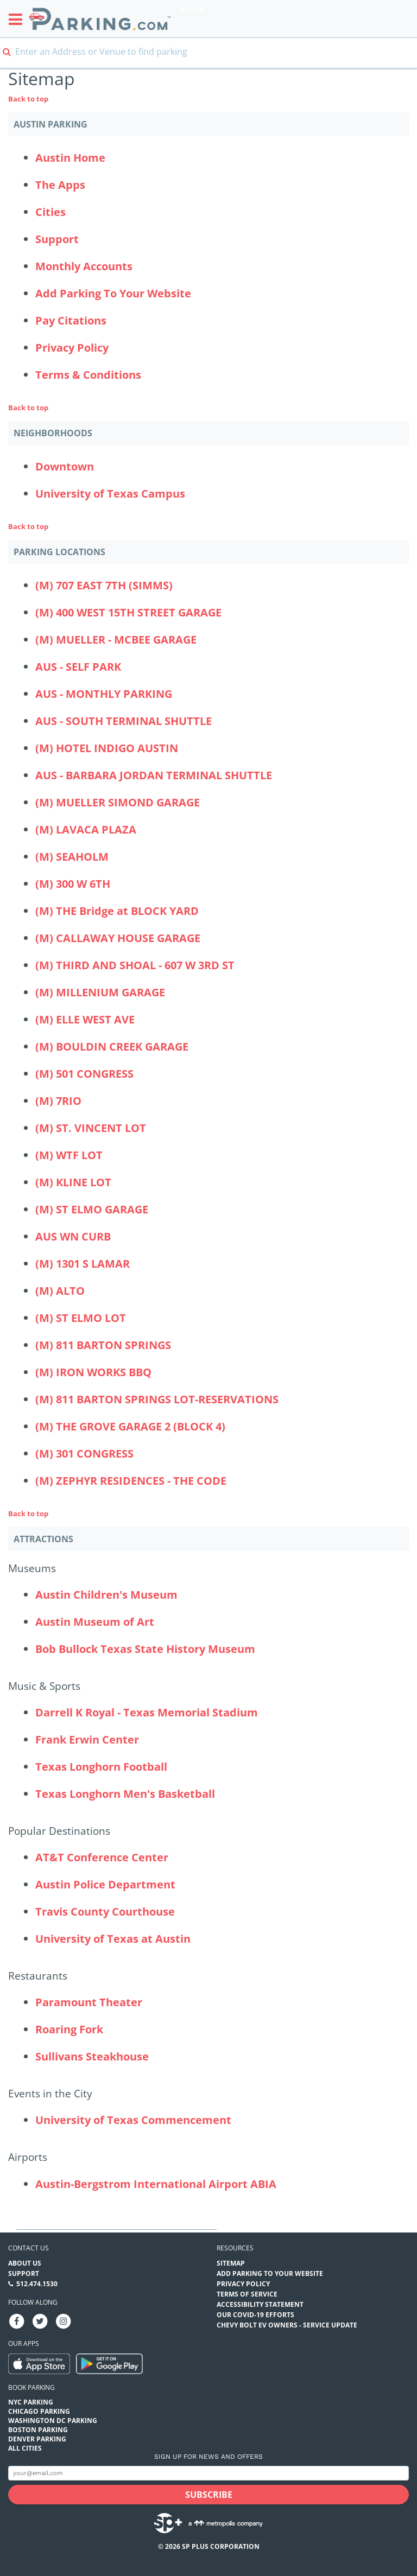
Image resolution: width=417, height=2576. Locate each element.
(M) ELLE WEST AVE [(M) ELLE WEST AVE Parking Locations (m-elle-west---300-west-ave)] (85, 1019)
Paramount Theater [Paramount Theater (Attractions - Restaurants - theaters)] (88, 2002)
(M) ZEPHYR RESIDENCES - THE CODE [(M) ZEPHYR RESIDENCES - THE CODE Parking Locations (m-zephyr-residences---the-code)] (130, 1480)
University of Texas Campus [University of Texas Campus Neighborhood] (110, 493)
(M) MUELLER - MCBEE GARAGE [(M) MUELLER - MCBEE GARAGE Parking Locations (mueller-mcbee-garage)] (116, 639)
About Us (24, 2263)
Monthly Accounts (83, 266)
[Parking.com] (99, 18)
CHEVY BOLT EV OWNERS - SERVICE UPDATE (287, 2325)
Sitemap (231, 2263)
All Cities (25, 2448)
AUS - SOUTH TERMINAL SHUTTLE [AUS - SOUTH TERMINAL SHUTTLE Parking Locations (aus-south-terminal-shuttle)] (123, 721)
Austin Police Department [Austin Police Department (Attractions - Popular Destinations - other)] (105, 1884)
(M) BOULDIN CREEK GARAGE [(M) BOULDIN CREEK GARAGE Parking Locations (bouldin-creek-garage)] (111, 1046)
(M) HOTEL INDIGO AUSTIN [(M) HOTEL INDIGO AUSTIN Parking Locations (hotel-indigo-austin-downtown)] (106, 748)
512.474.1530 (37, 2283)
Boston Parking (38, 2429)
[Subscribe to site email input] (208, 2473)
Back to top (28, 99)
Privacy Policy (72, 347)
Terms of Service (247, 2294)
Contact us (28, 2248)
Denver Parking (37, 2439)
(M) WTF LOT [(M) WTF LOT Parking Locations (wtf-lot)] (69, 1155)
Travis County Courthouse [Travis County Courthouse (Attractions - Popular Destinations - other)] (105, 1911)
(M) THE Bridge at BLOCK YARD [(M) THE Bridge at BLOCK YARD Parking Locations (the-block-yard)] (117, 911)
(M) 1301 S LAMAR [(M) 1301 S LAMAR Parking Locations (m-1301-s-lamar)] (82, 1263)
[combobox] (208, 58)
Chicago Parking (39, 2411)
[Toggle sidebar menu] (19, 19)
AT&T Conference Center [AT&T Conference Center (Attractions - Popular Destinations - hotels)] (101, 1857)
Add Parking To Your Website (113, 293)
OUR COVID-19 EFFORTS (255, 2314)
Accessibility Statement (260, 2304)
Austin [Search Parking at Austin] (192, 9)
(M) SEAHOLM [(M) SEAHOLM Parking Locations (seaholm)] (72, 856)
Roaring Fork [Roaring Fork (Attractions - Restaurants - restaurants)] (69, 2029)
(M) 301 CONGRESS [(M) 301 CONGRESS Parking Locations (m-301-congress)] (84, 1453)
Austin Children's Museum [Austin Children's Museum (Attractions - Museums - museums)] (106, 1594)
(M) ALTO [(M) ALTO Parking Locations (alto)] (60, 1290)
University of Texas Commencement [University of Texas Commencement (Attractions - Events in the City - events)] (133, 2120)
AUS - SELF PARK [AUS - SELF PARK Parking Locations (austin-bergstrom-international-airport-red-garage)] (78, 666)
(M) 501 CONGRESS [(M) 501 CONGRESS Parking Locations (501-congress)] (84, 1073)
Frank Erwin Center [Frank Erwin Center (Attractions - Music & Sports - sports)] (87, 1739)
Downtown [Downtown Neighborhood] (64, 466)
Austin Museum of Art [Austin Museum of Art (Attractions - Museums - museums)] (94, 1621)
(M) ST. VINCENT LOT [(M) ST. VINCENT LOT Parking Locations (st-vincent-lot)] (90, 1128)
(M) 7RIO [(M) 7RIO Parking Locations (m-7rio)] (58, 1100)
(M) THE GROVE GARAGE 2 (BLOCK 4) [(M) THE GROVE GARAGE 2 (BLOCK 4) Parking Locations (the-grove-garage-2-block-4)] (130, 1426)
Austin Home (70, 157)
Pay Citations (70, 320)
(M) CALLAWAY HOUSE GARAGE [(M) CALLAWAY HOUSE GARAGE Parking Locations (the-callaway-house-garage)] (117, 938)
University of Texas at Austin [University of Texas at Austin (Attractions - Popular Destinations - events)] (113, 1938)
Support (57, 239)
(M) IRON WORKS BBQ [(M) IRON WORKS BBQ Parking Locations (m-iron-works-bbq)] (93, 1372)
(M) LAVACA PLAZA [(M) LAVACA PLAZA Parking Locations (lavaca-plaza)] (85, 829)
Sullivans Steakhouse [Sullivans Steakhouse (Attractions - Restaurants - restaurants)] (92, 2056)
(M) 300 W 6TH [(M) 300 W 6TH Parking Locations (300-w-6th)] (72, 883)
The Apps (60, 184)
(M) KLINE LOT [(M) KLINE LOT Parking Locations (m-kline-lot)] (73, 1182)
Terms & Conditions (88, 374)
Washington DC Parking (52, 2420)
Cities (50, 212)
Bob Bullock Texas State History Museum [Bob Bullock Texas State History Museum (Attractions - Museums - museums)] (145, 1649)
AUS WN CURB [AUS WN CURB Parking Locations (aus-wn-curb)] (73, 1236)
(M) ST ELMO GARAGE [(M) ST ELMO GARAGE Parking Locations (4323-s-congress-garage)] (91, 1209)
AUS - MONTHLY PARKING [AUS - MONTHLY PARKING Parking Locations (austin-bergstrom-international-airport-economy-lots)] (103, 693)
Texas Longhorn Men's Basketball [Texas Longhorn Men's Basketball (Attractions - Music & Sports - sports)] (125, 1793)
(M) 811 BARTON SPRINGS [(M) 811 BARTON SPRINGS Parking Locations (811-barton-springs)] (103, 1345)
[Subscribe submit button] (208, 2494)
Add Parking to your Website (270, 2273)
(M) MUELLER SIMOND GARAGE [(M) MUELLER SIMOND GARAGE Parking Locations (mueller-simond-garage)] (117, 802)
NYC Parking (30, 2402)
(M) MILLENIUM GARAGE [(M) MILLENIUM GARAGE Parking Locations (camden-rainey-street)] (100, 992)
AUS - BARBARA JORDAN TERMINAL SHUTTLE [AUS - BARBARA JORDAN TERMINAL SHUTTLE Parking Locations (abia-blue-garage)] (153, 775)
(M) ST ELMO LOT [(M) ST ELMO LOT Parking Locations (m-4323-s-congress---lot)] (80, 1318)
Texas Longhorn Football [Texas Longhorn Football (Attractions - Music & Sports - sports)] (101, 1766)
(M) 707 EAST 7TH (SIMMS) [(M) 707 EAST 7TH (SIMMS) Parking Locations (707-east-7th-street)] (104, 585)
